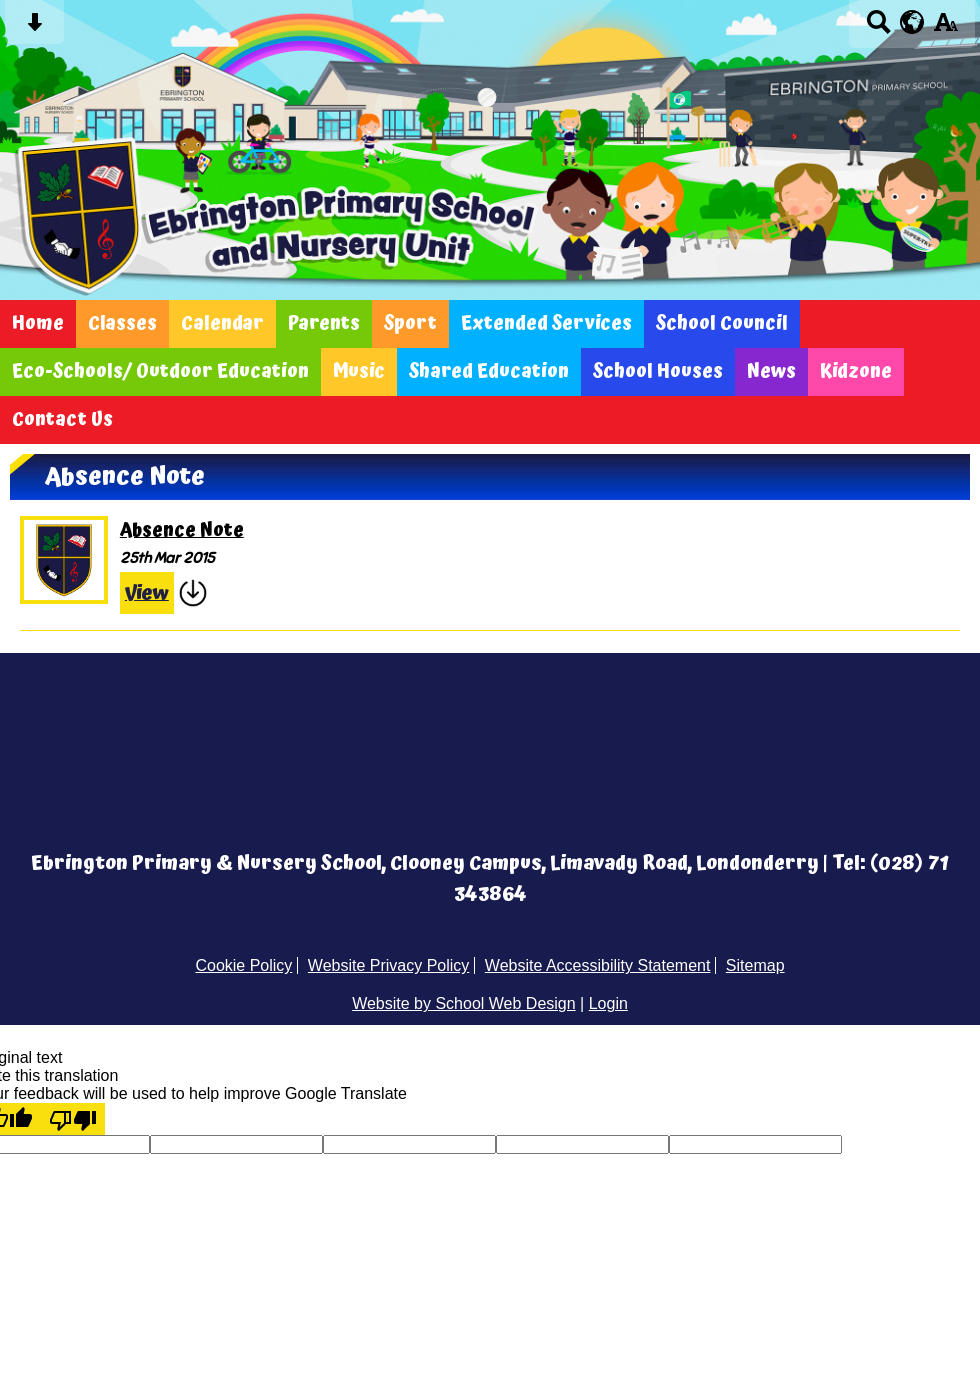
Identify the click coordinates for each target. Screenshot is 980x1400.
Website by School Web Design (464, 1003)
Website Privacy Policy (389, 965)
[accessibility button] (945, 28)
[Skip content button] (34, 28)
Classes (122, 324)
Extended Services (546, 324)
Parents (324, 324)
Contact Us (62, 420)
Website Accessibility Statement (598, 965)
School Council (722, 324)
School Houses (658, 372)
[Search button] (878, 28)
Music (359, 372)
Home (38, 324)
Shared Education (489, 372)
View (147, 593)
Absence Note (182, 531)
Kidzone (856, 372)
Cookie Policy (243, 965)
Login (608, 1003)
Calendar (222, 324)
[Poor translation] (73, 1119)
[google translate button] (912, 22)
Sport (410, 324)
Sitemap (755, 965)
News (771, 372)
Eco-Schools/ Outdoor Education (160, 372)
